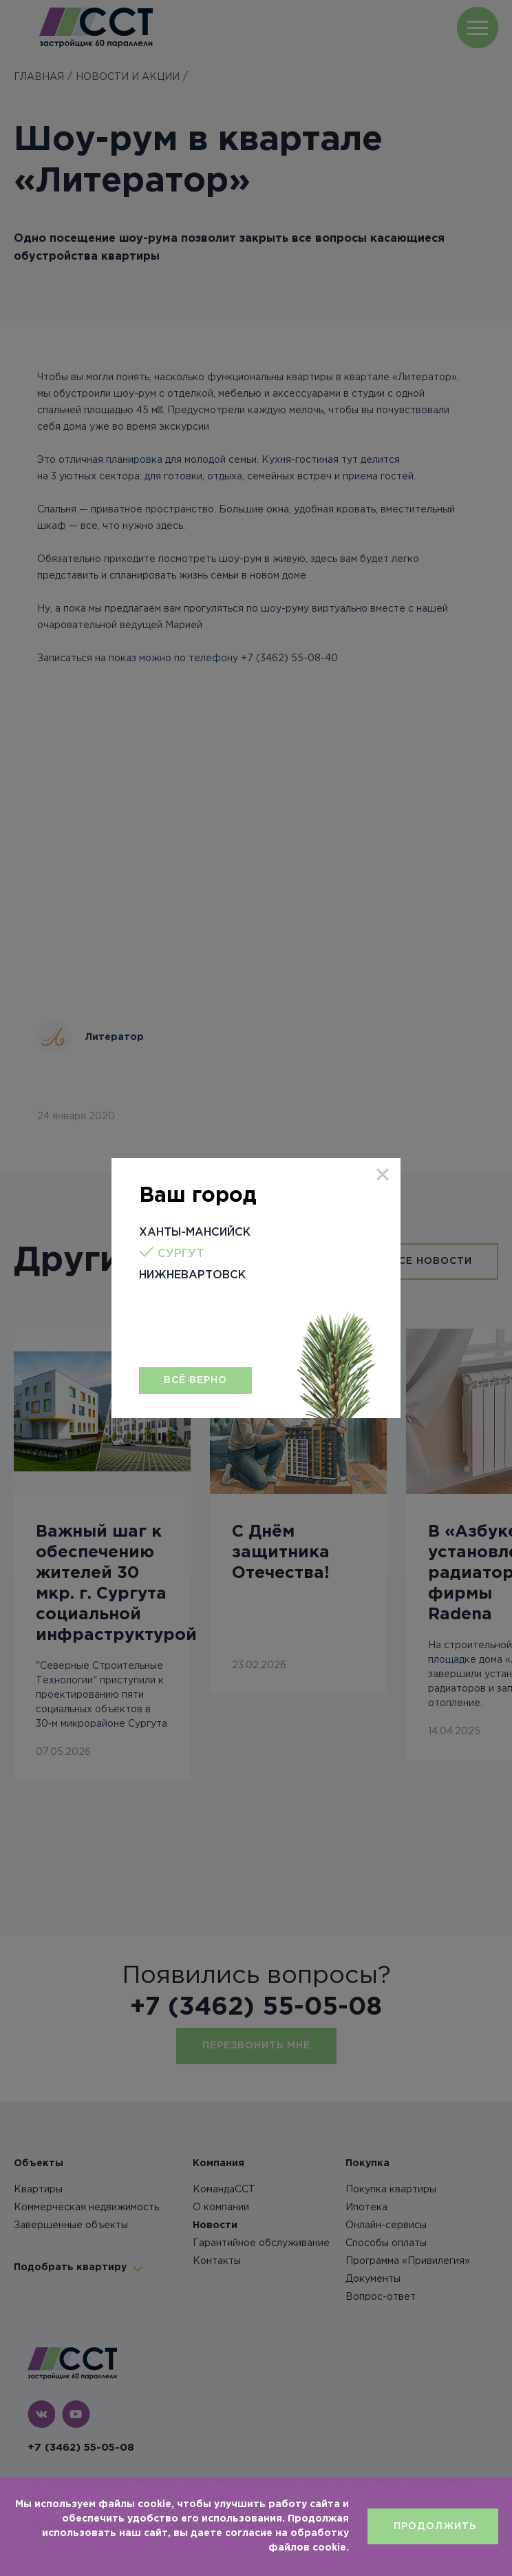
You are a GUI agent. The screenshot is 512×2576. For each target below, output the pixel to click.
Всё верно (195, 1380)
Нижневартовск (192, 1275)
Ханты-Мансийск (194, 1232)
